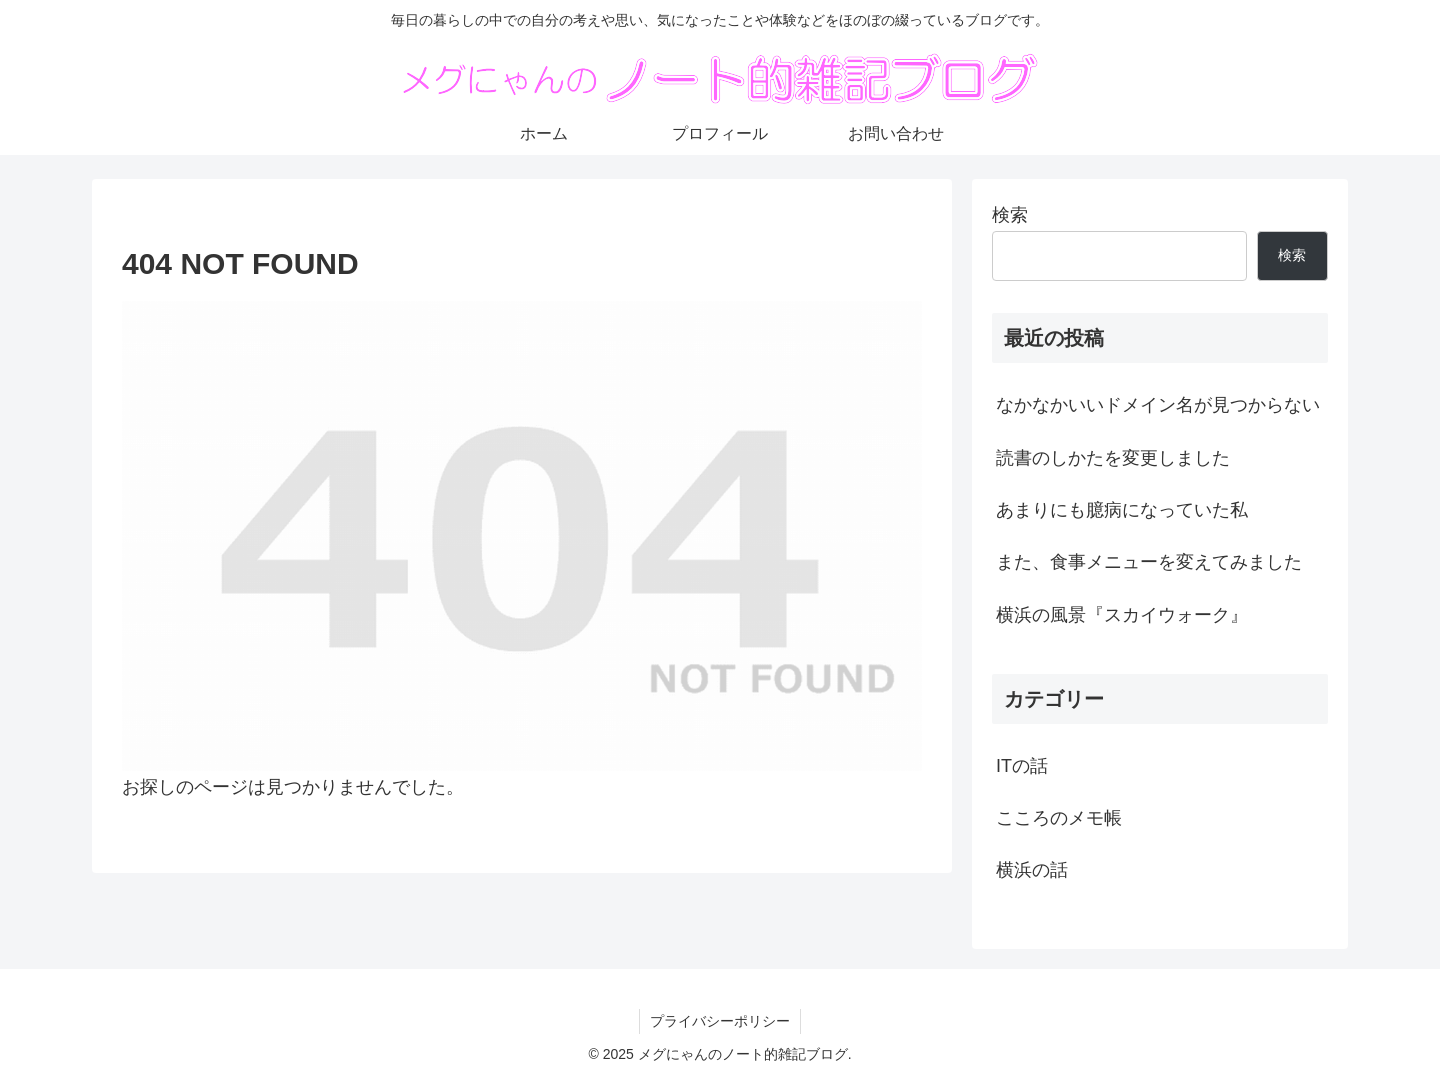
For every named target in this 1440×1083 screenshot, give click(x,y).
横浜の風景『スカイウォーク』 (1122, 615)
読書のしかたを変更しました (1113, 458)
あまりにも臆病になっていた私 (1122, 510)
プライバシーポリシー (720, 1021)
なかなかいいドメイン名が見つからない (1158, 405)
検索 (1010, 215)
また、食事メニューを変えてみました (1149, 562)
